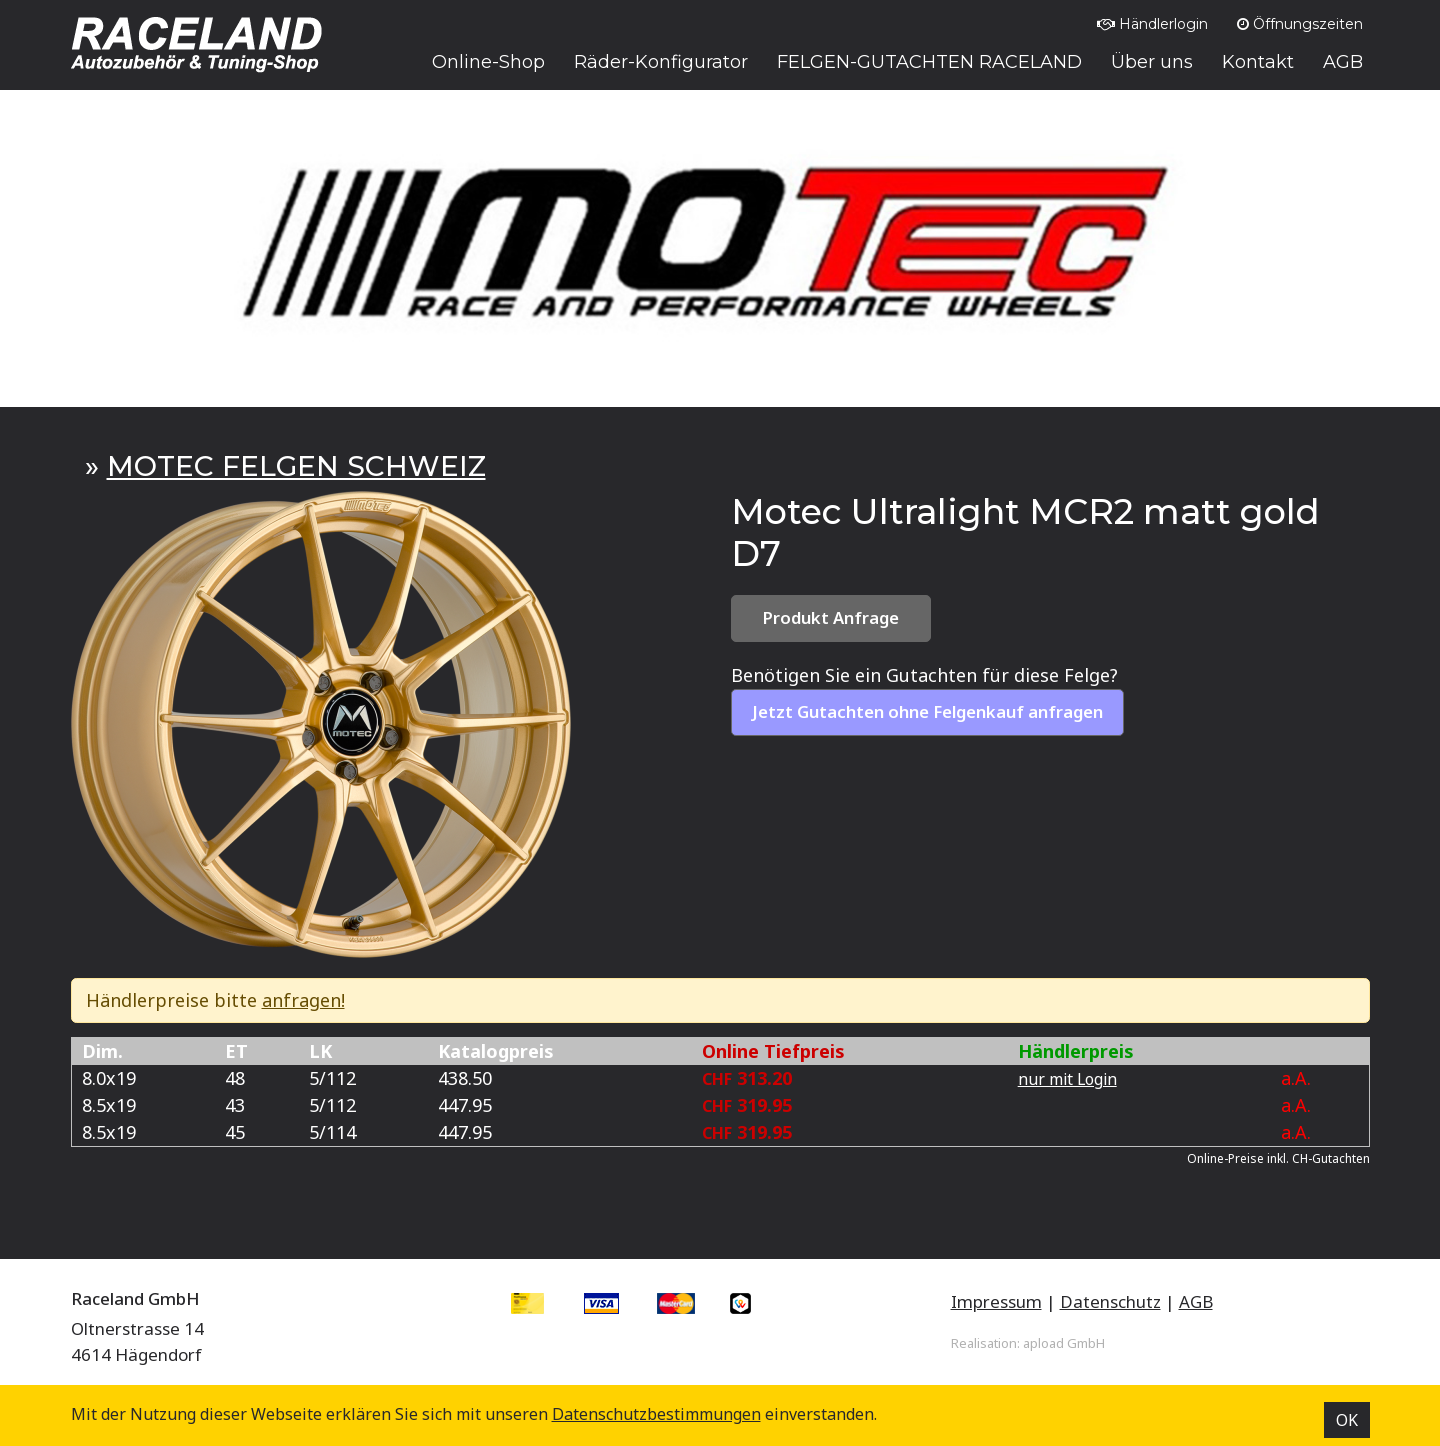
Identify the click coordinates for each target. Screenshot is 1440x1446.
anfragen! (303, 1000)
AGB (1196, 1301)
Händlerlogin (1152, 24)
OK (1347, 1420)
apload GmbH (1064, 1343)
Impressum (996, 1301)
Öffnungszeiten (1300, 24)
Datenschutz (1110, 1301)
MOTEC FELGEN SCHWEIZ (296, 466)
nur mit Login (1067, 1079)
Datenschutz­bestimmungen (656, 1414)
